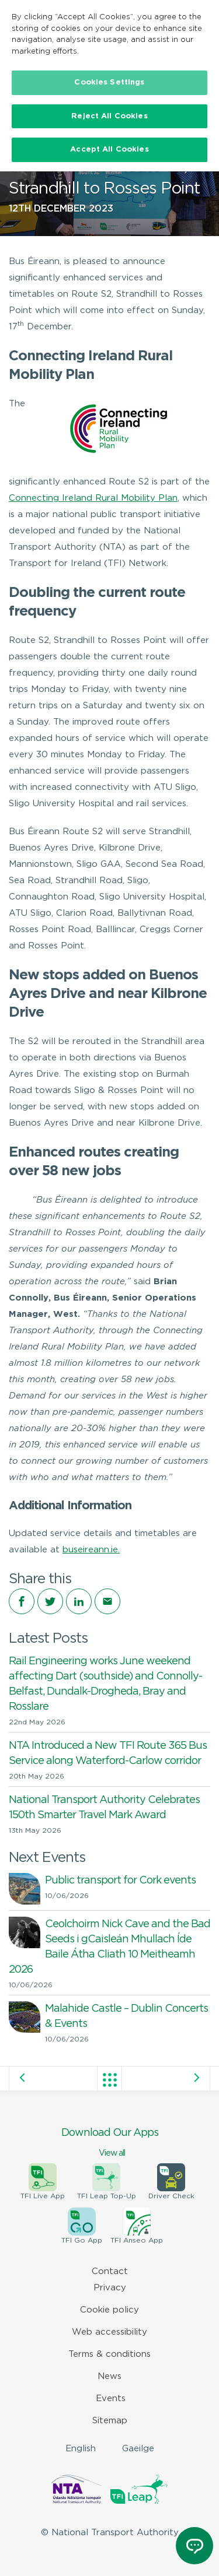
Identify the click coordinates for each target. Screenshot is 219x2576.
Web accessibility (109, 2332)
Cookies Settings (109, 82)
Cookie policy (109, 2310)
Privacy (109, 2288)
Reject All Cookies (109, 116)
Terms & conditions (109, 2354)
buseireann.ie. (91, 1550)
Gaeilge (138, 2448)
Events (111, 2398)
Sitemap (109, 2420)
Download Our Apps (109, 2143)
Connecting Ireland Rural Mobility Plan (93, 498)
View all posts (110, 2080)
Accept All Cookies (109, 149)
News (109, 2376)
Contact (110, 2271)
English (80, 2448)
